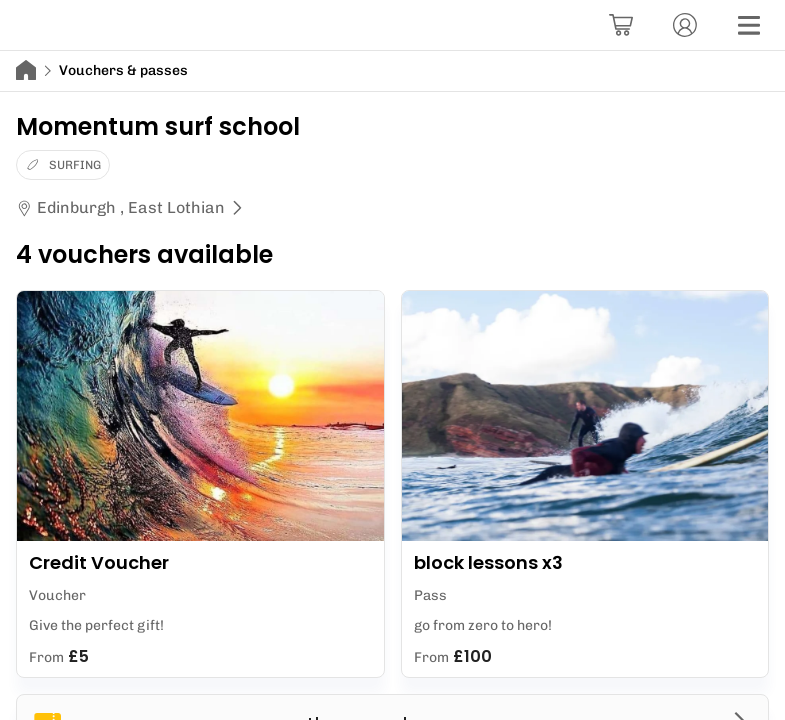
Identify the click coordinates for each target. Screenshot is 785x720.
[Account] (685, 25)
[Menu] (749, 25)
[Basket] (621, 25)
